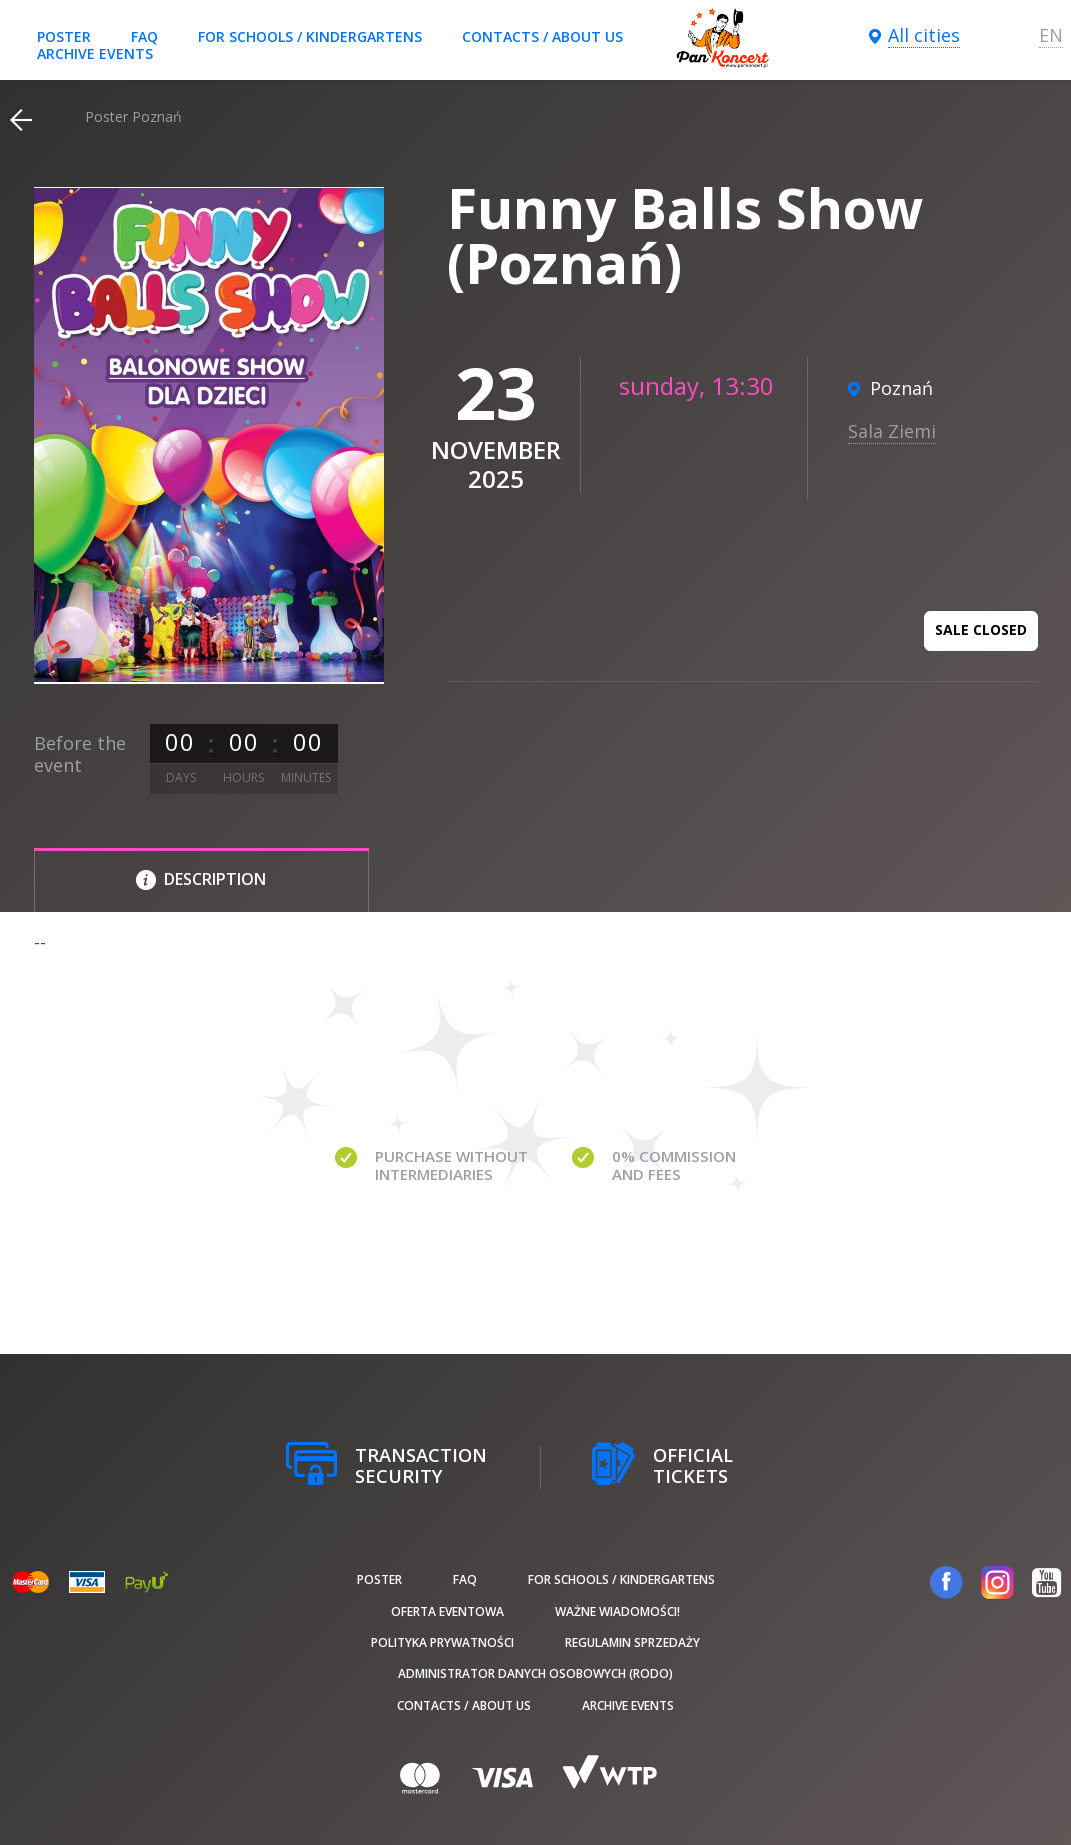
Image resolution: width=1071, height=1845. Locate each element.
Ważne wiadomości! (617, 1611)
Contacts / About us (542, 36)
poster (64, 36)
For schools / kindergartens (310, 36)
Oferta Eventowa (447, 1611)
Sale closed (981, 629)
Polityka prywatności (442, 1642)
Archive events (95, 53)
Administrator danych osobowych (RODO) (535, 1673)
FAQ (144, 36)
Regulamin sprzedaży (632, 1642)
